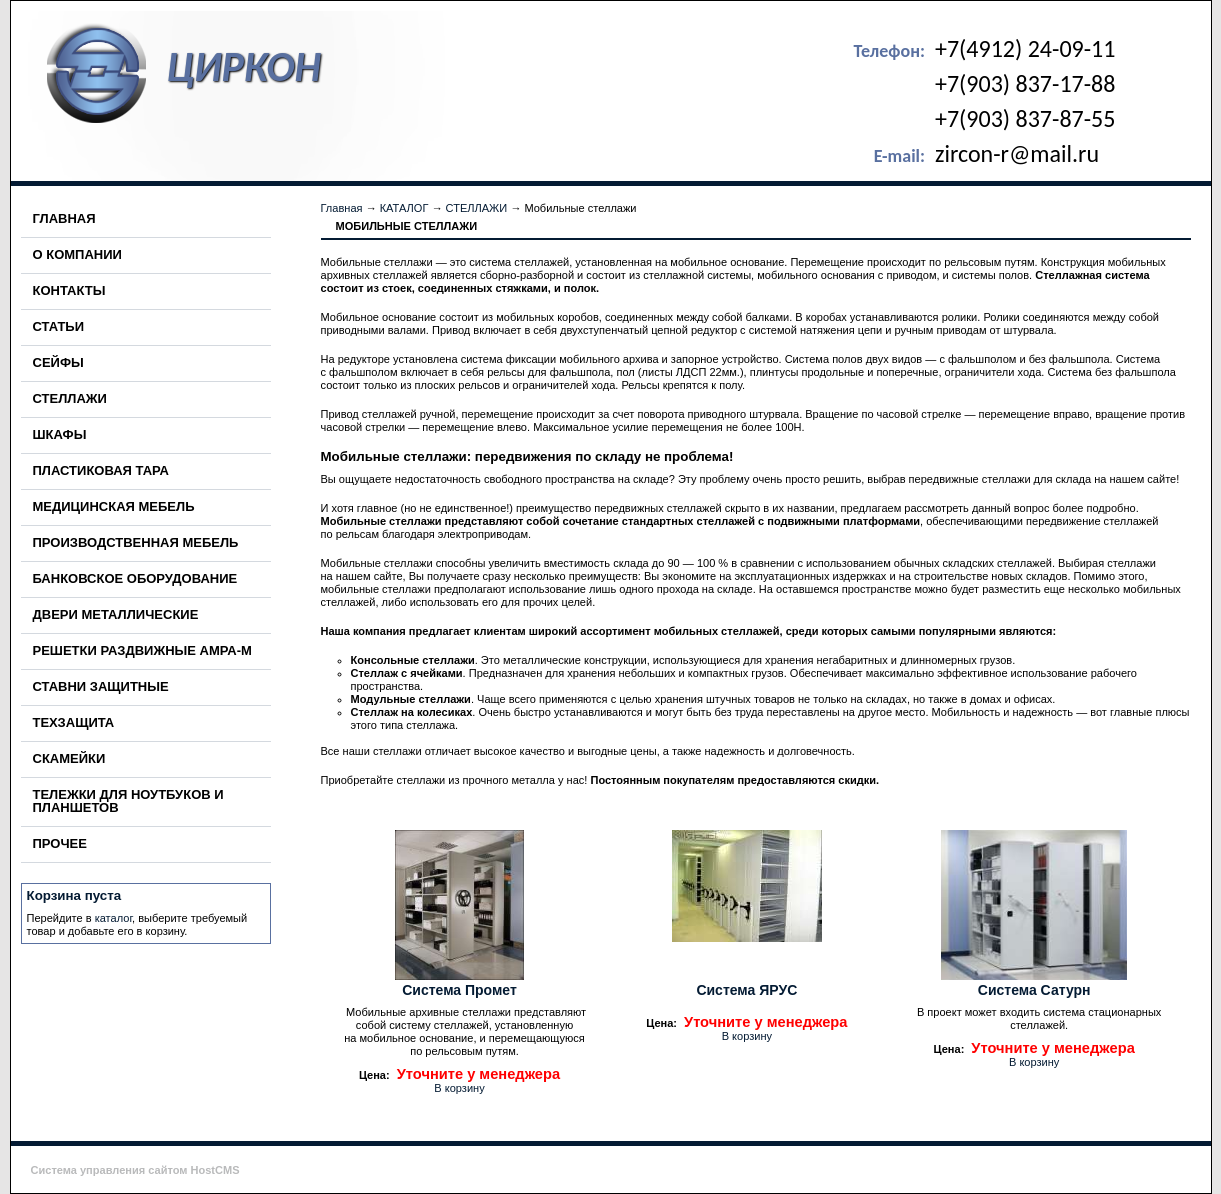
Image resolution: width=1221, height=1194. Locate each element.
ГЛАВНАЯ (64, 218)
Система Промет (459, 990)
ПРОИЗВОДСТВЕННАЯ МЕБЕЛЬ (136, 542)
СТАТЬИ (59, 326)
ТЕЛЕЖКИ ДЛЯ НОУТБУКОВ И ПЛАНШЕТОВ (128, 801)
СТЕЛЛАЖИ (70, 398)
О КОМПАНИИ (77, 254)
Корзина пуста (74, 895)
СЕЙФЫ (58, 362)
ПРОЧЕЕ (60, 843)
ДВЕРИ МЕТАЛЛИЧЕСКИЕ (116, 614)
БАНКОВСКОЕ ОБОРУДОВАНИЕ (135, 578)
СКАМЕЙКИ (69, 758)
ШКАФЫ (60, 434)
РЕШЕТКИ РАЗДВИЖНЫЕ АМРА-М (142, 650)
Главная (342, 208)
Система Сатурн (1034, 990)
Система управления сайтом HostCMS (135, 1170)
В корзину (459, 1088)
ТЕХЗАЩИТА (74, 722)
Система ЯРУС (746, 990)
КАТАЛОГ (404, 208)
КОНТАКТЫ (69, 290)
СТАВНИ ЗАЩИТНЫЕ (101, 686)
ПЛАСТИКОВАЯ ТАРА (101, 470)
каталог (113, 918)
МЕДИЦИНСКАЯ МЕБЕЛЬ (114, 506)
